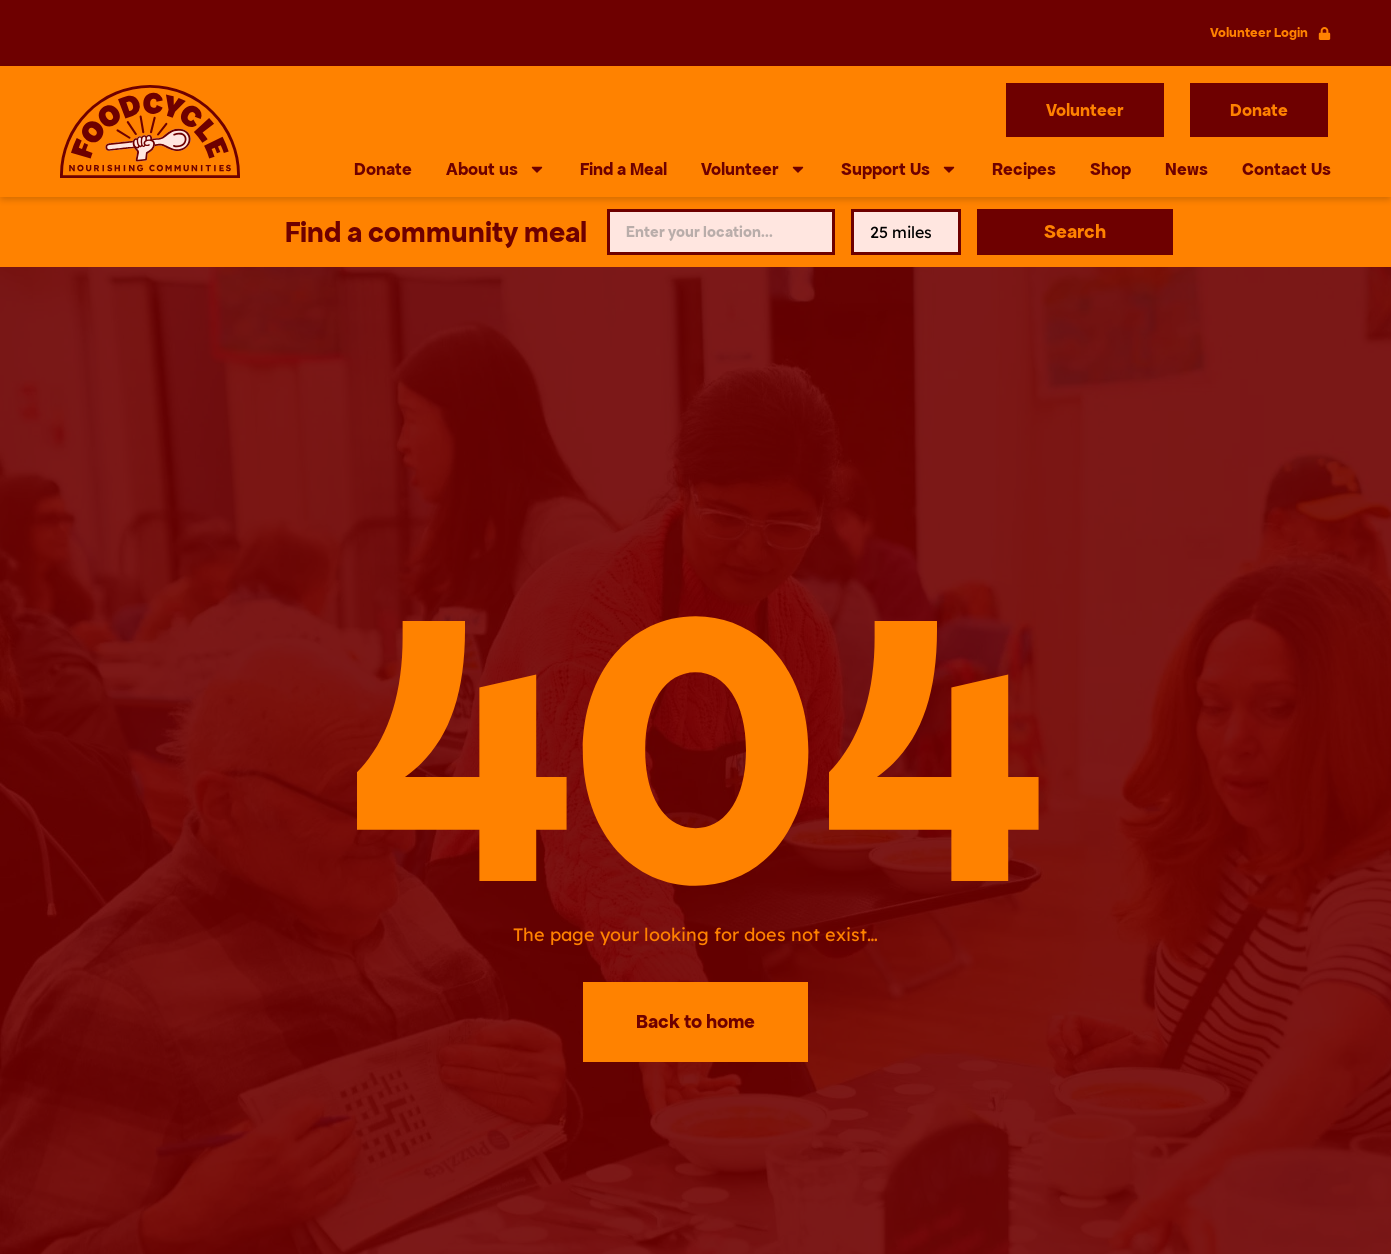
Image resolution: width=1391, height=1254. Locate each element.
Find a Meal (623, 169)
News (1186, 169)
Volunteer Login (1259, 32)
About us (496, 169)
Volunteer (754, 169)
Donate (383, 169)
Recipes (1024, 169)
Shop (1110, 169)
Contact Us (1286, 169)
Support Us (899, 169)
